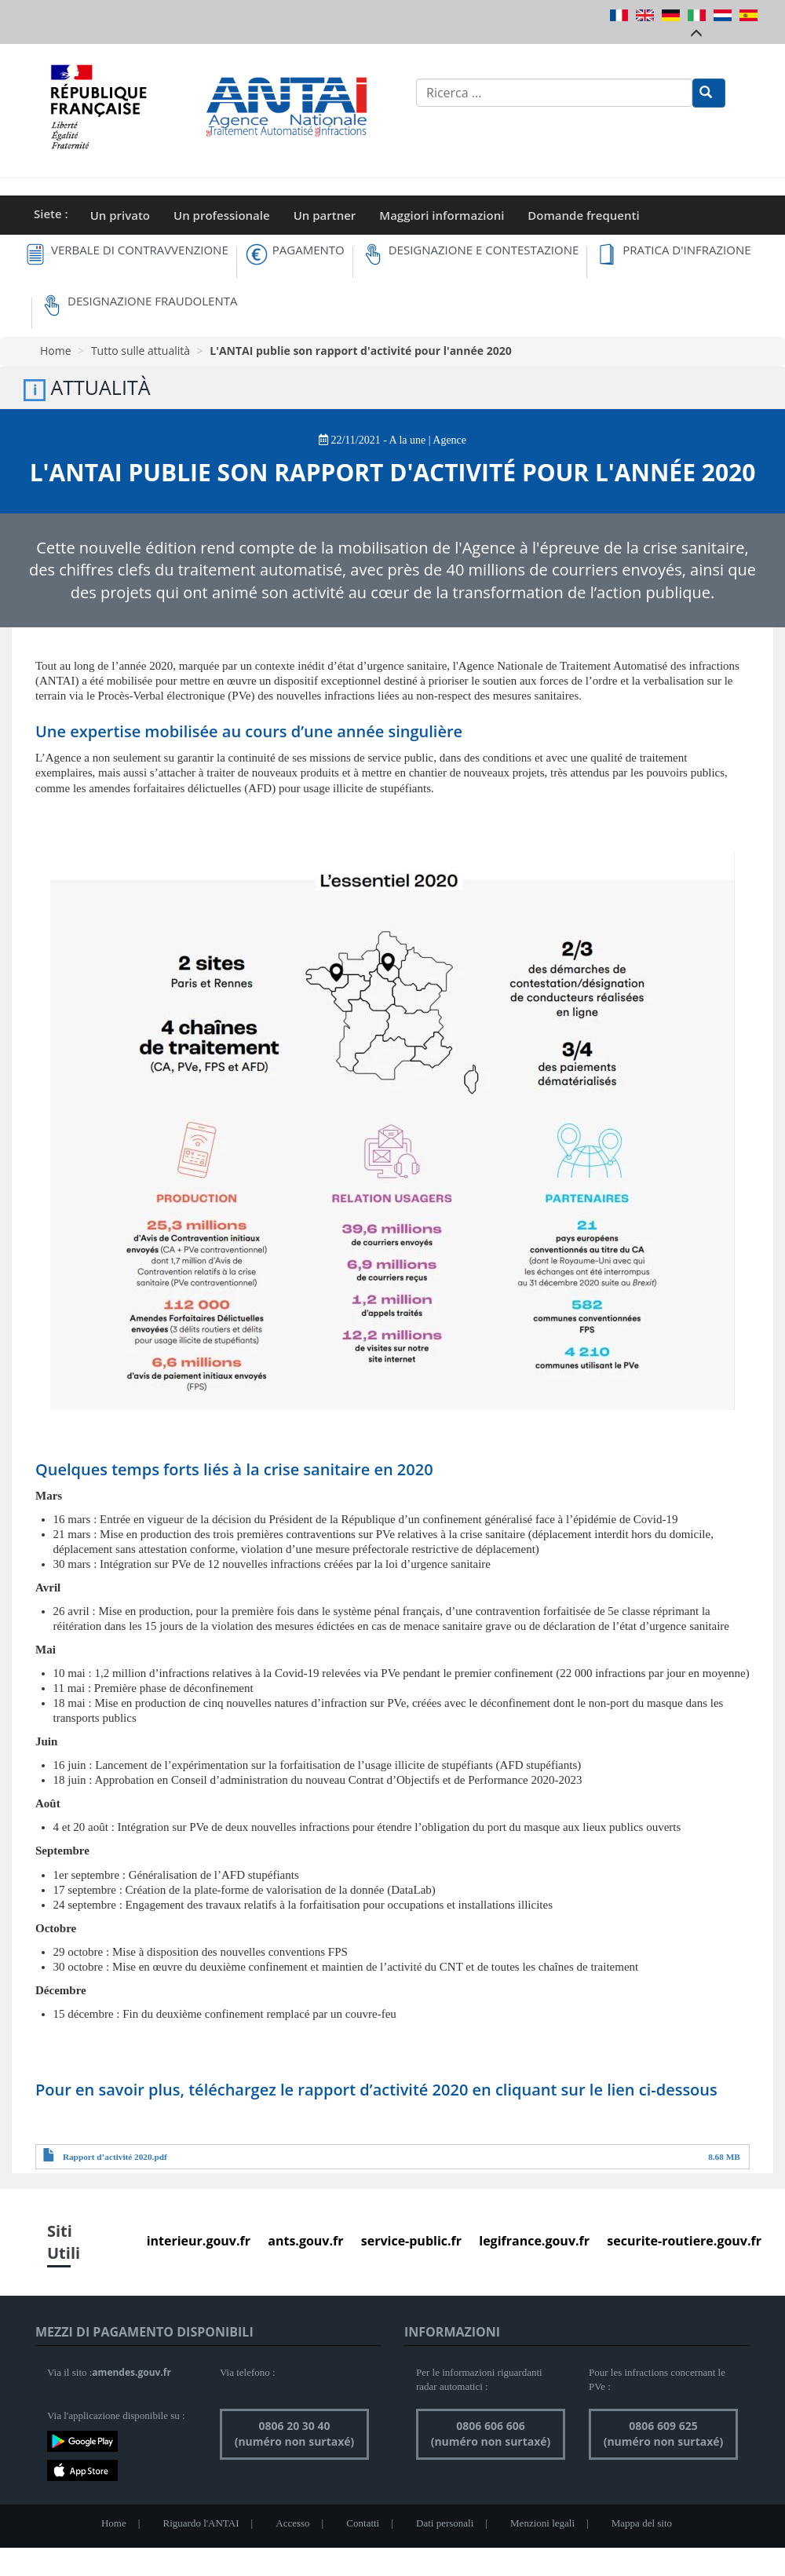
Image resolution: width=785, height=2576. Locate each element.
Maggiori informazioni (441, 215)
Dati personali (444, 2523)
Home (55, 350)
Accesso (292, 2523)
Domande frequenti (583, 215)
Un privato (120, 215)
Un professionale (221, 215)
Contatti (362, 2523)
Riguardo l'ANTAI (201, 2523)
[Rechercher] (708, 93)
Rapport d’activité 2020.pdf (115, 2156)
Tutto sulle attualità (140, 350)
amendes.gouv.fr (131, 2372)
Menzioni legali (542, 2523)
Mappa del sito (642, 2523)
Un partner (325, 215)
